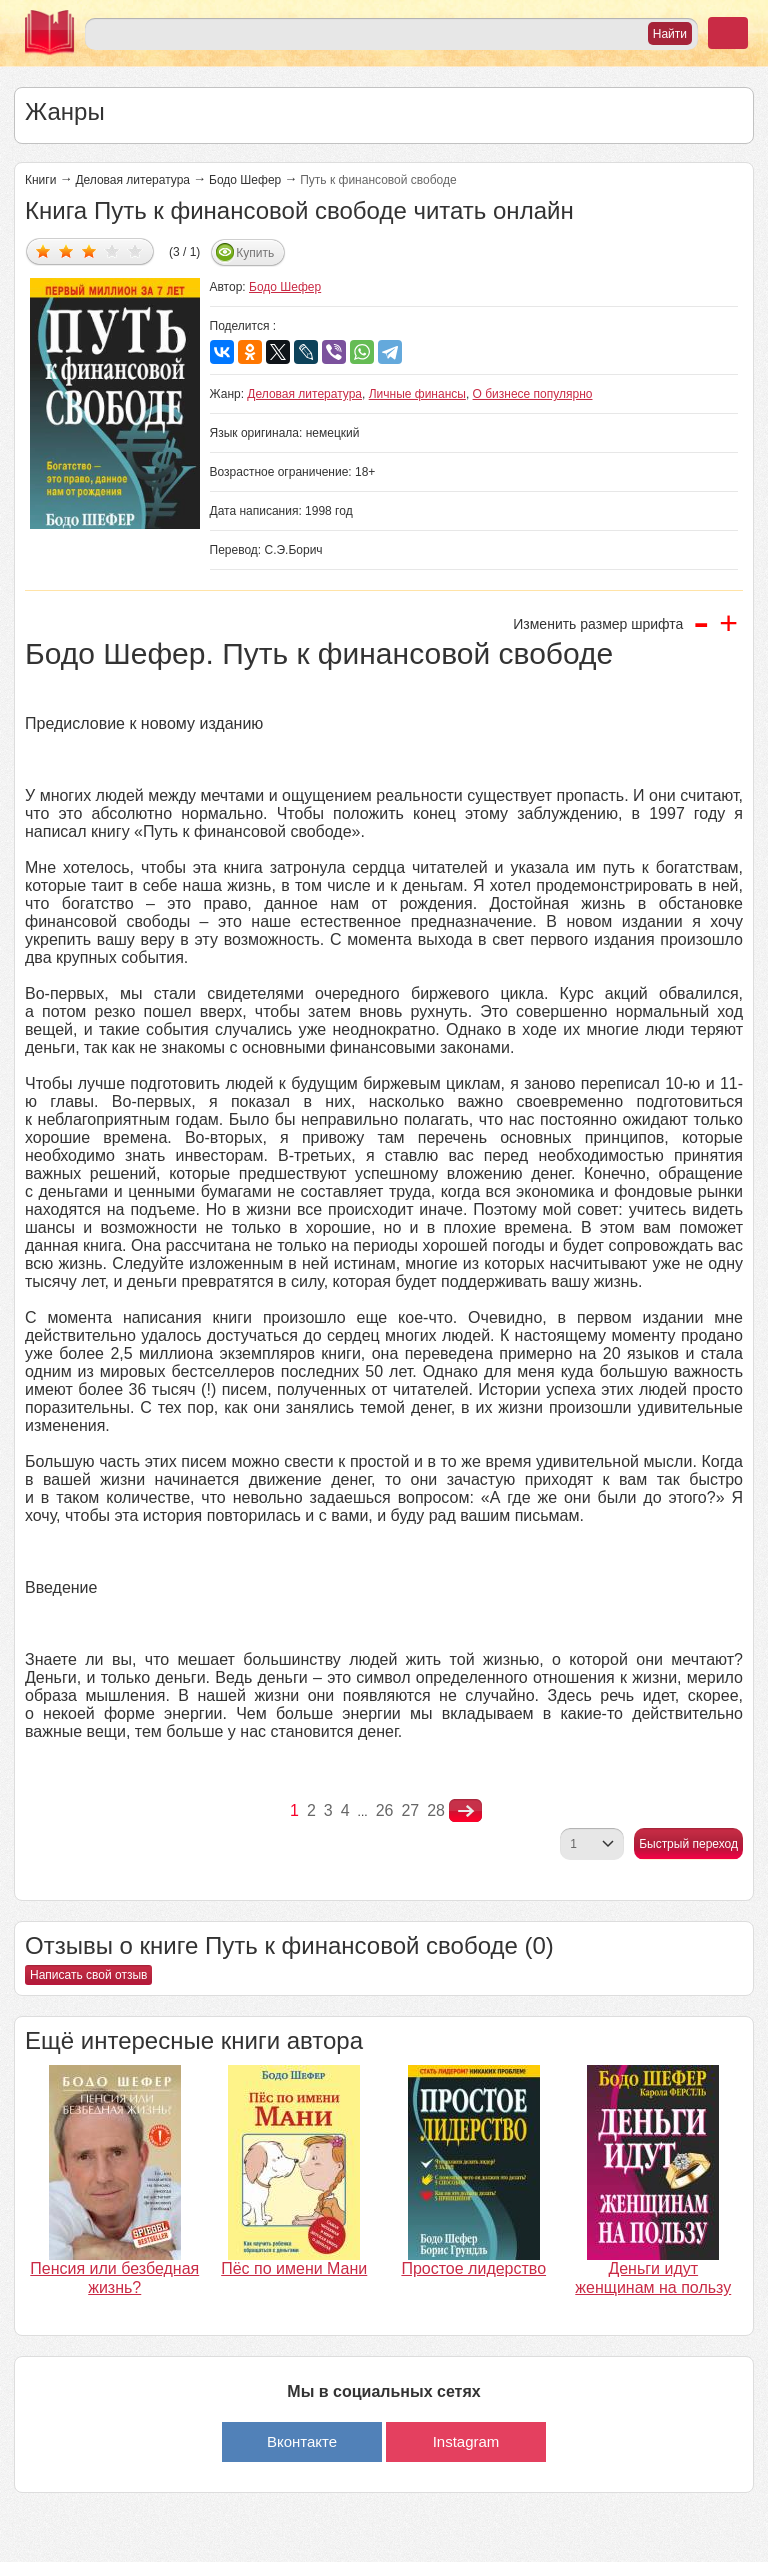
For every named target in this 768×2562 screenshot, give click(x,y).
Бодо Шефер (245, 180)
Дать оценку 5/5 (135, 250)
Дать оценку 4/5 (112, 250)
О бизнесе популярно (533, 394)
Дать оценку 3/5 (89, 250)
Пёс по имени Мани (294, 2268)
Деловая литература (132, 180)
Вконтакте (302, 2441)
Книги (40, 180)
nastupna (465, 1811)
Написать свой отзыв (88, 1975)
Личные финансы (417, 394)
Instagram (466, 2441)
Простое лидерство (473, 2268)
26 (385, 1810)
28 (436, 1810)
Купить (255, 253)
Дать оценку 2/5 (66, 250)
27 (410, 1810)
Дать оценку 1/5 (43, 250)
